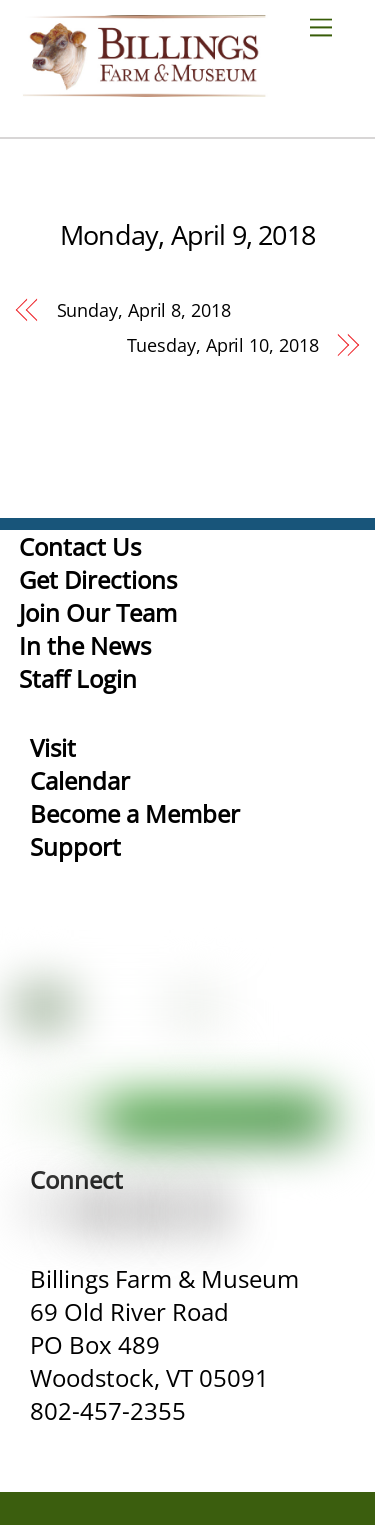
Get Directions (98, 579)
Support (75, 846)
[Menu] (329, 26)
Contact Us (80, 546)
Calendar (80, 780)
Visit (53, 747)
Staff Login (78, 678)
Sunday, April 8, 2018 (144, 310)
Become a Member (135, 813)
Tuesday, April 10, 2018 (223, 345)
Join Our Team (98, 612)
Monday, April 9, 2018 (187, 234)
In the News (85, 645)
